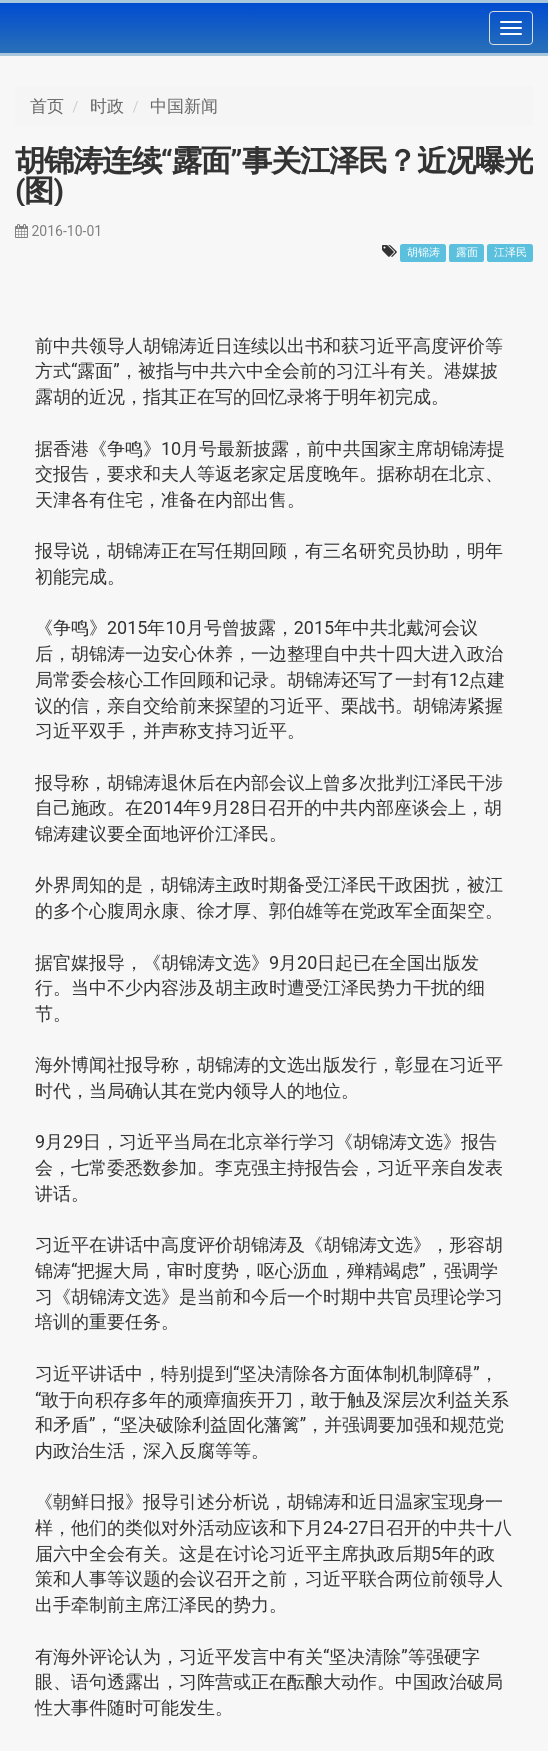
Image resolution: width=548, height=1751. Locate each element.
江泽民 (510, 252)
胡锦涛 (423, 252)
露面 (467, 252)
